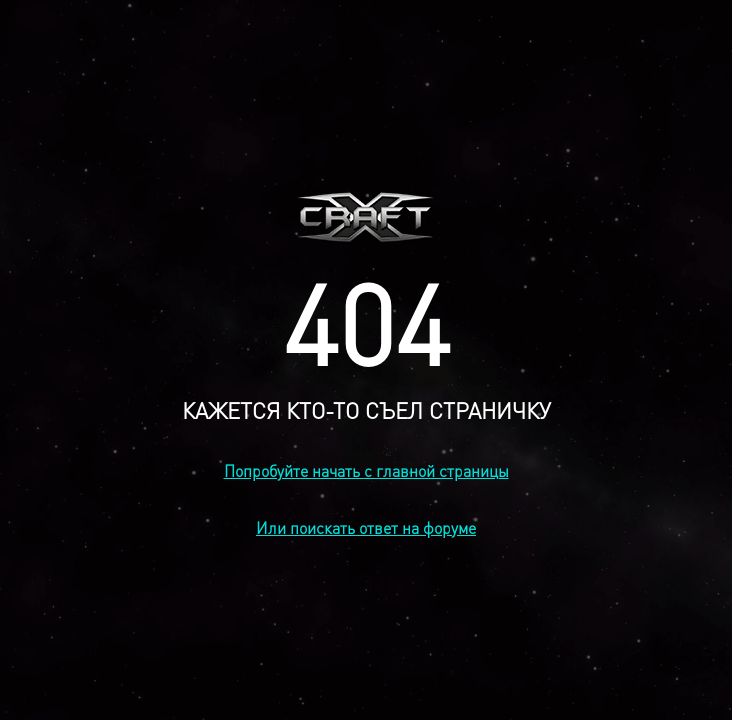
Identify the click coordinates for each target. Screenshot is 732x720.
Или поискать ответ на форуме (366, 527)
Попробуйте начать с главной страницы (366, 470)
